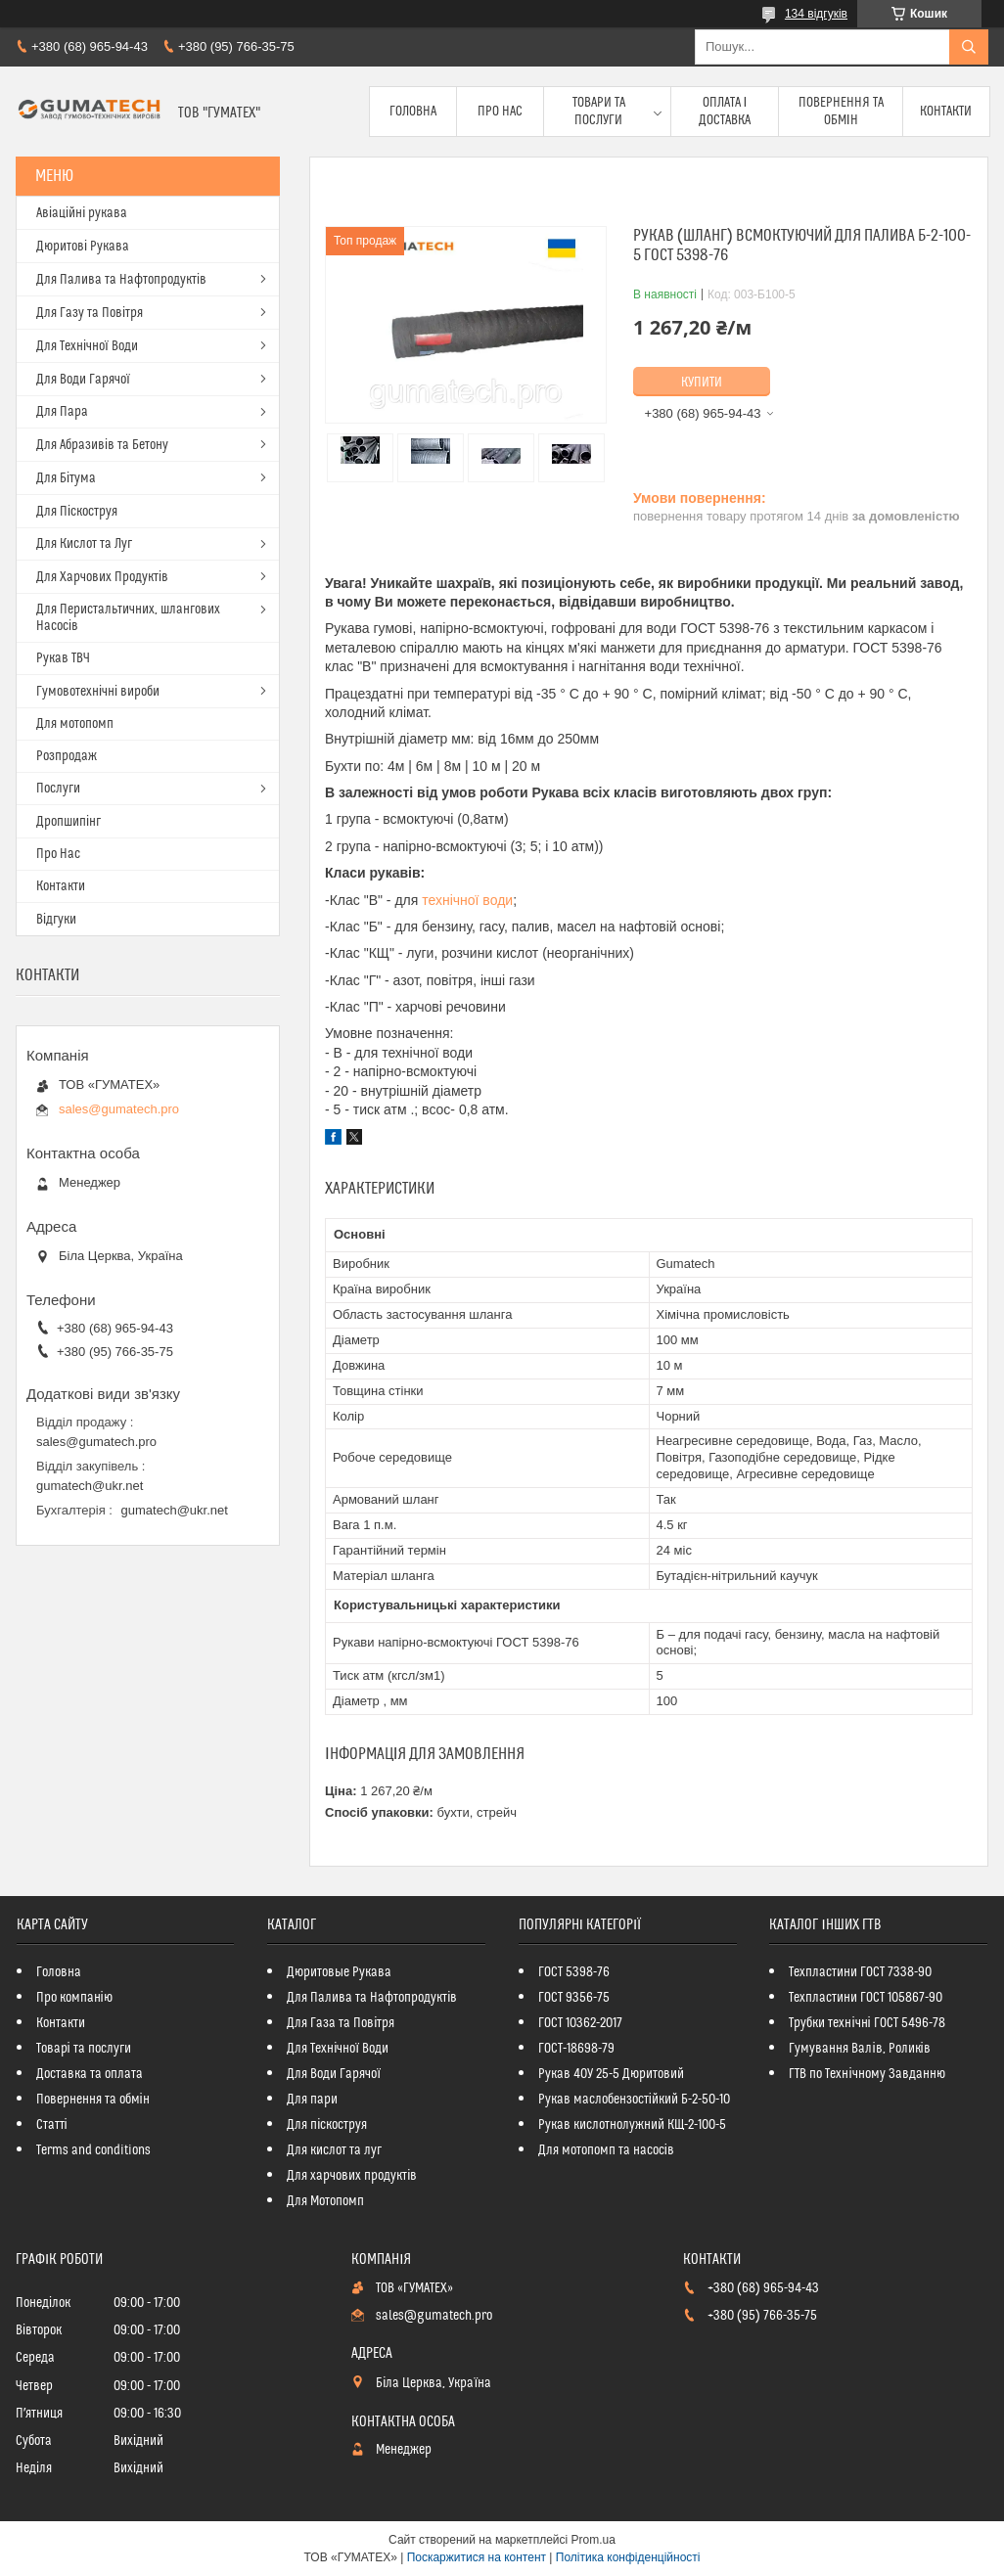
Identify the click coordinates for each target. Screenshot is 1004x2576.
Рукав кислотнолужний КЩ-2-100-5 (632, 2125)
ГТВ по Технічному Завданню (866, 2074)
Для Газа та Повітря (340, 2023)
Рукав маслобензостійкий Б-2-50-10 (634, 2099)
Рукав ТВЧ (63, 658)
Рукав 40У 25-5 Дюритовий (611, 2074)
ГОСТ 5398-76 (574, 1972)
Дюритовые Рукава (339, 1972)
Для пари (312, 2099)
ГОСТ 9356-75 (574, 1998)
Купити (701, 382)
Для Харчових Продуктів (102, 577)
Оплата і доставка (725, 111)
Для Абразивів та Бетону (102, 445)
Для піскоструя (327, 2125)
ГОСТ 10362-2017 (580, 2023)
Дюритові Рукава (82, 246)
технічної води (467, 900)
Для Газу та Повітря (89, 313)
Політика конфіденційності (628, 2557)
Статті (52, 2125)
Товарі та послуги (83, 2048)
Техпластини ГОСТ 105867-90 (865, 1998)
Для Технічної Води (87, 346)
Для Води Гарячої (83, 379)
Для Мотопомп (325, 2201)
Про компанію (74, 1998)
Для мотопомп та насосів (606, 2150)
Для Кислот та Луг (84, 544)
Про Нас (500, 111)
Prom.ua (593, 2540)
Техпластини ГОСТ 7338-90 (860, 1972)
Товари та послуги (598, 111)
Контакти (946, 111)
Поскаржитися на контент (476, 2557)
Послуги (58, 788)
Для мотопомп (75, 724)
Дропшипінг (68, 822)
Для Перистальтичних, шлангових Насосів (128, 618)
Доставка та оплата (89, 2074)
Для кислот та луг (334, 2150)
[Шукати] (968, 47)
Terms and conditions (93, 2150)
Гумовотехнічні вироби (98, 692)
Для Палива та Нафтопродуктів (121, 280)
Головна (412, 111)
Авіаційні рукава (81, 213)
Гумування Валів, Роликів (859, 2048)
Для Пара (62, 412)
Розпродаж (66, 756)
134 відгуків (816, 14)
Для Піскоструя (76, 512)
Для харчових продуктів (352, 2176)
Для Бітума (66, 478)
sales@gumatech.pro (119, 1109)
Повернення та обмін (841, 111)
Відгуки (56, 919)
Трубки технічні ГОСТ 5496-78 (866, 2023)
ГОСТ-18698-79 (576, 2048)
